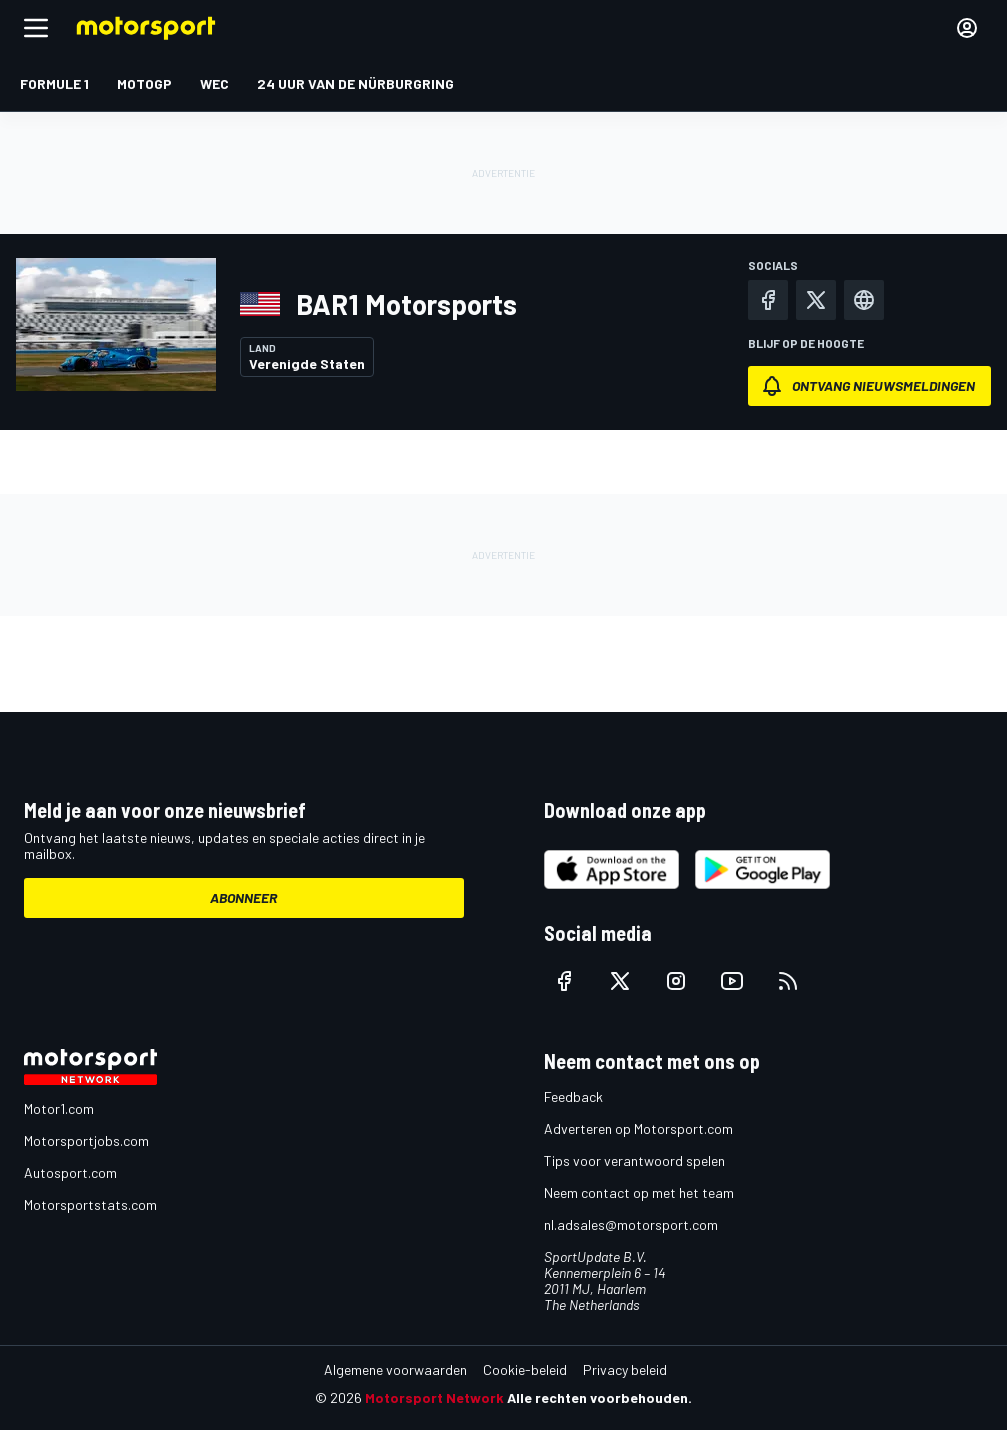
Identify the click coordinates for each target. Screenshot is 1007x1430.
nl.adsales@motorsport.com (631, 1224)
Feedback (573, 1096)
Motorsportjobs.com (86, 1140)
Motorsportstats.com (90, 1204)
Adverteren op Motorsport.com (638, 1128)
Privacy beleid (625, 1369)
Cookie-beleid (525, 1369)
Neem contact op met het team (639, 1192)
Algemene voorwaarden (395, 1369)
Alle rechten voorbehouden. (599, 1397)
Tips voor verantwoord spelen (634, 1160)
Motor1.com (59, 1108)
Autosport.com (70, 1172)
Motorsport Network (434, 1397)
